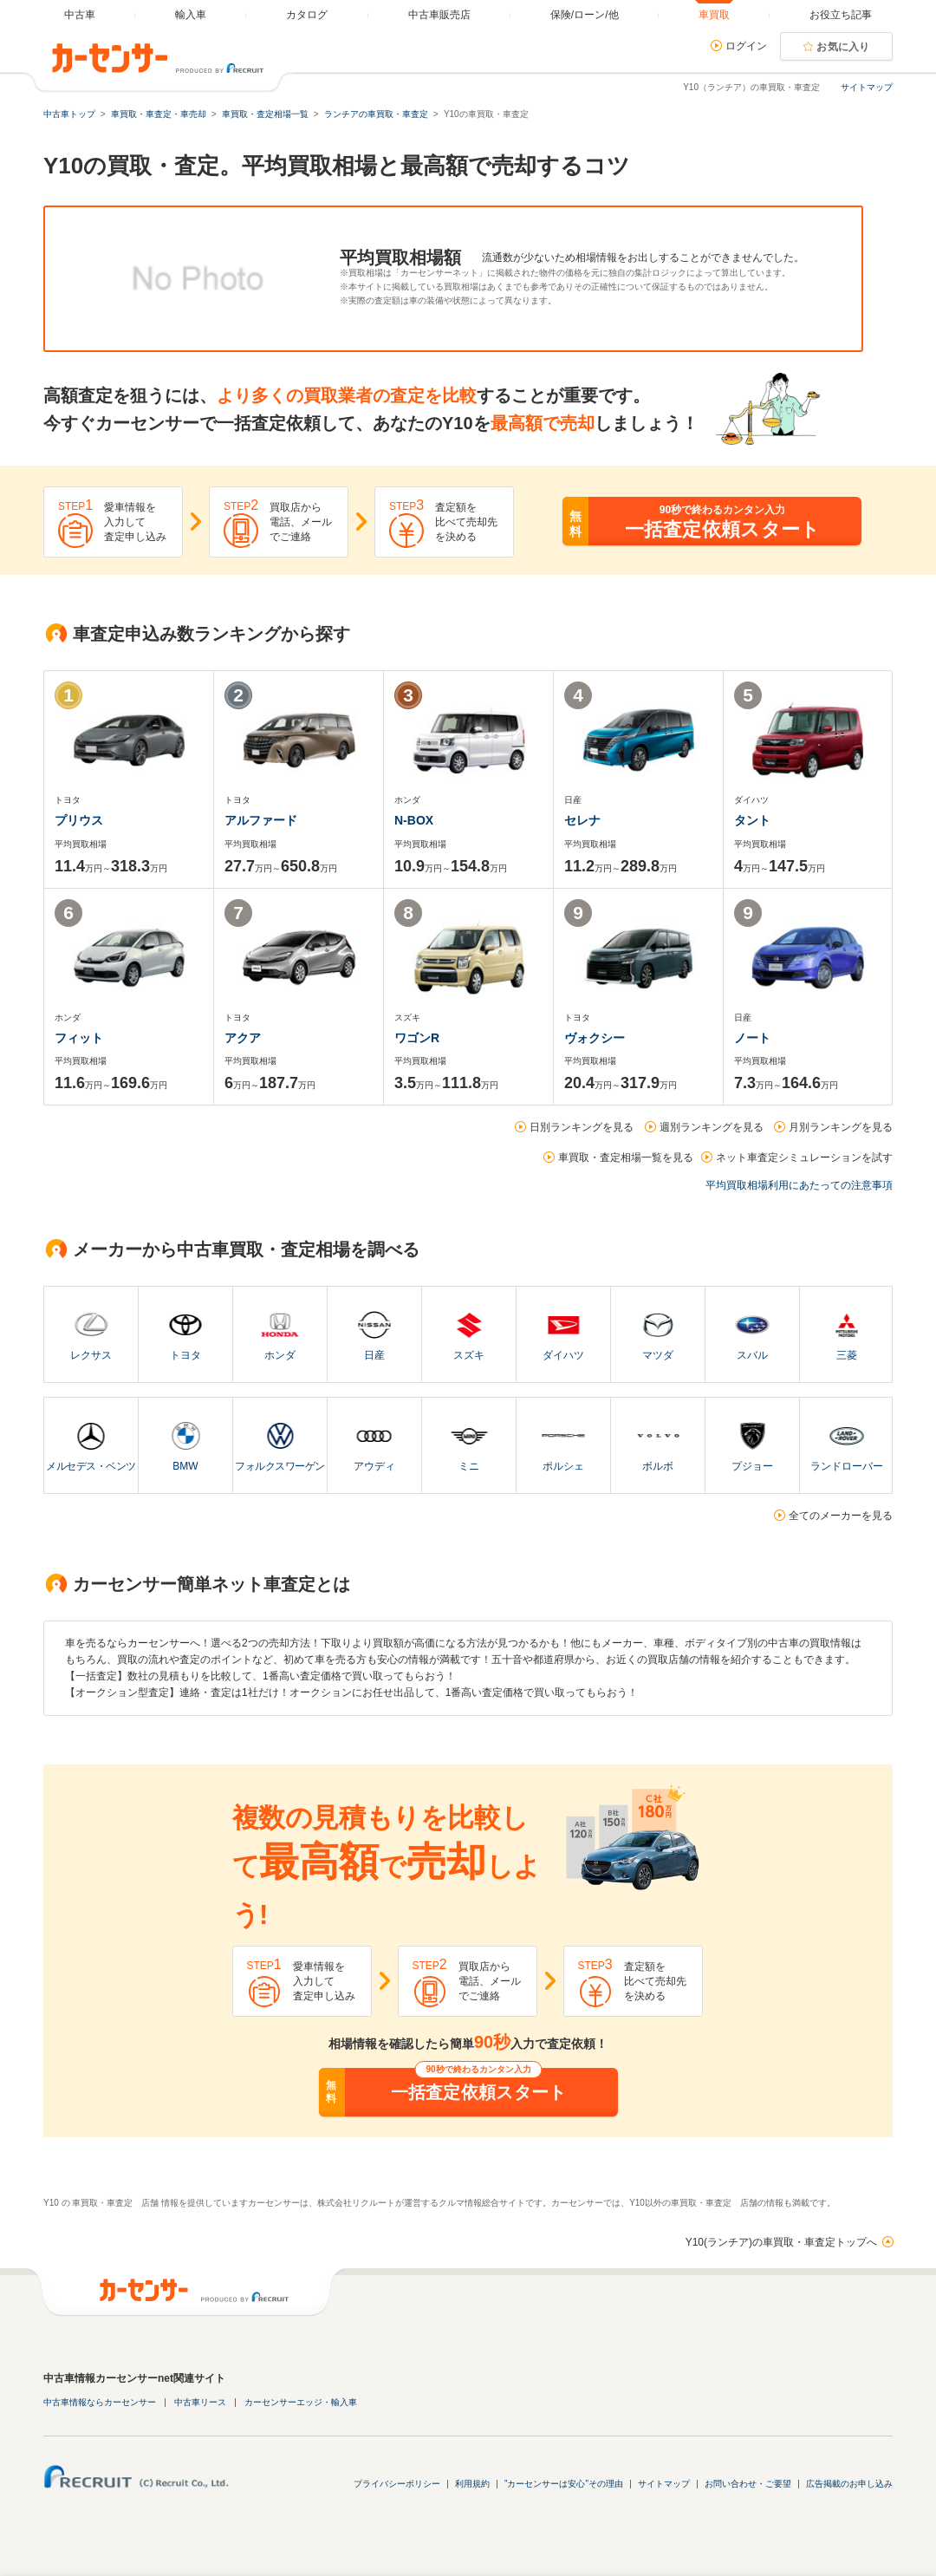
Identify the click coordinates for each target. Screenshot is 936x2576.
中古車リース (200, 2402)
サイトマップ (867, 87)
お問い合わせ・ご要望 (748, 2483)
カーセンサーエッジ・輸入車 (300, 2402)
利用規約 (472, 2483)
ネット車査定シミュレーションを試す (804, 1157)
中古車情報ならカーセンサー (99, 2402)
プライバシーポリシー (397, 2483)
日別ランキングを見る (582, 1127)
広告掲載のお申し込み (849, 2483)
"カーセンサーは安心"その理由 (563, 2483)
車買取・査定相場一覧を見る (625, 1157)
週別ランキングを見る (712, 1127)
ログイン (746, 46)
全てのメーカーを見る (841, 1516)
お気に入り (843, 47)
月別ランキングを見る (841, 1127)
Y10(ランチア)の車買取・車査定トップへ (781, 2242)
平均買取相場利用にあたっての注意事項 (799, 1185)
